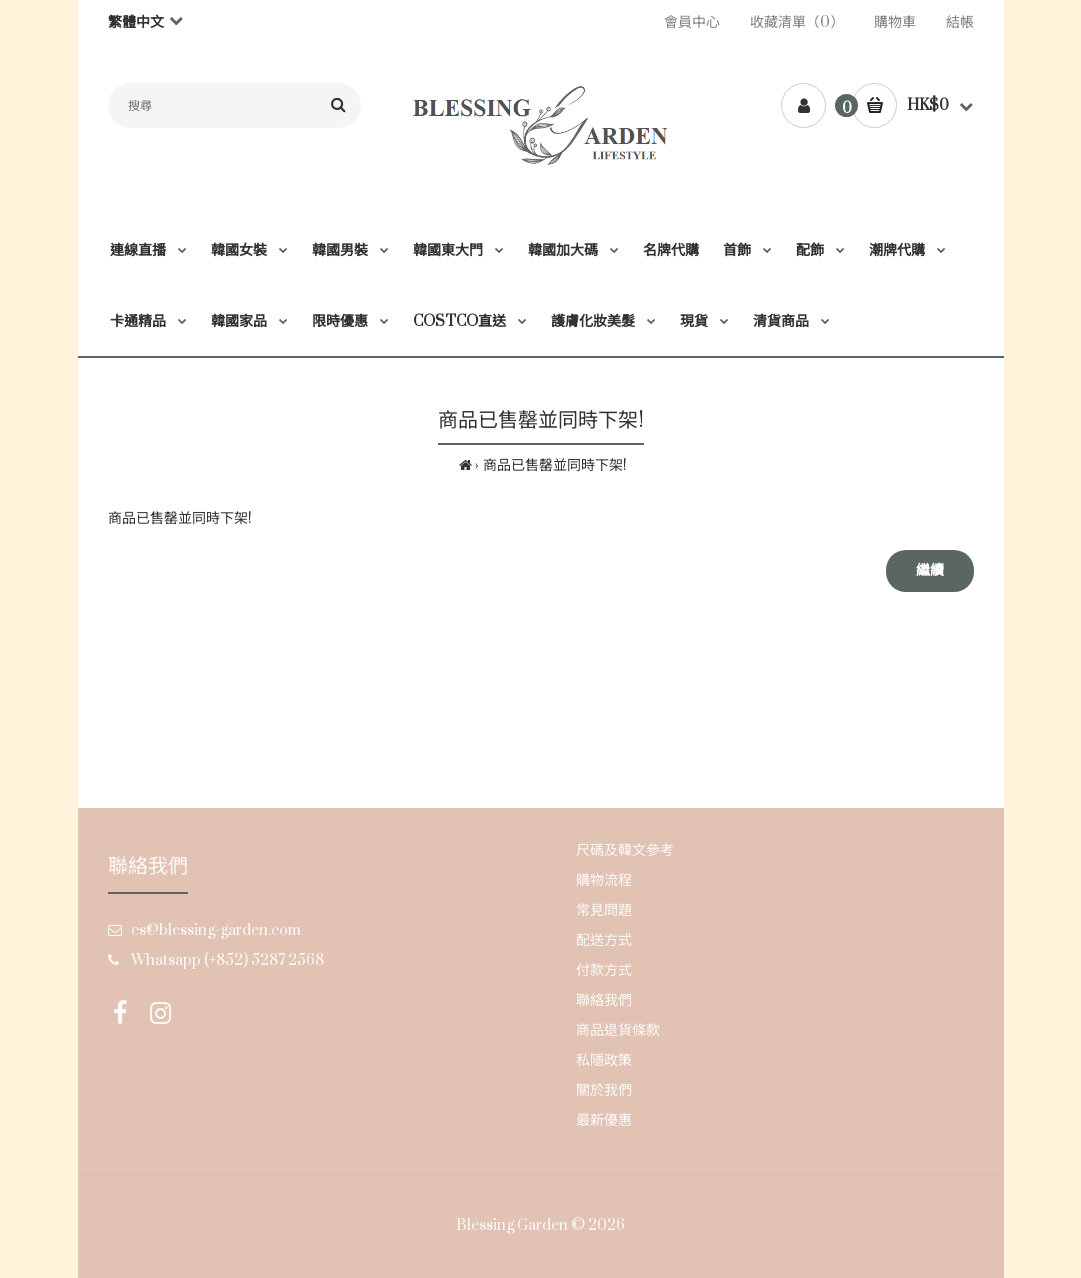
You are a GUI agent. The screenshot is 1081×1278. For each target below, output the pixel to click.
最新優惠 (604, 1120)
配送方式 (604, 940)
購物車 (895, 22)
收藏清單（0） (797, 22)
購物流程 (604, 880)
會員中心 (692, 22)
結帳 (960, 22)
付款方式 (604, 970)
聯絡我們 (604, 1000)
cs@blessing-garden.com (216, 930)
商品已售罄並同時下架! (555, 465)
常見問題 (604, 910)
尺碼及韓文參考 (625, 850)
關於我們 (604, 1090)
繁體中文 (136, 22)
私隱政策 (604, 1060)
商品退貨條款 (618, 1030)
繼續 (930, 570)
